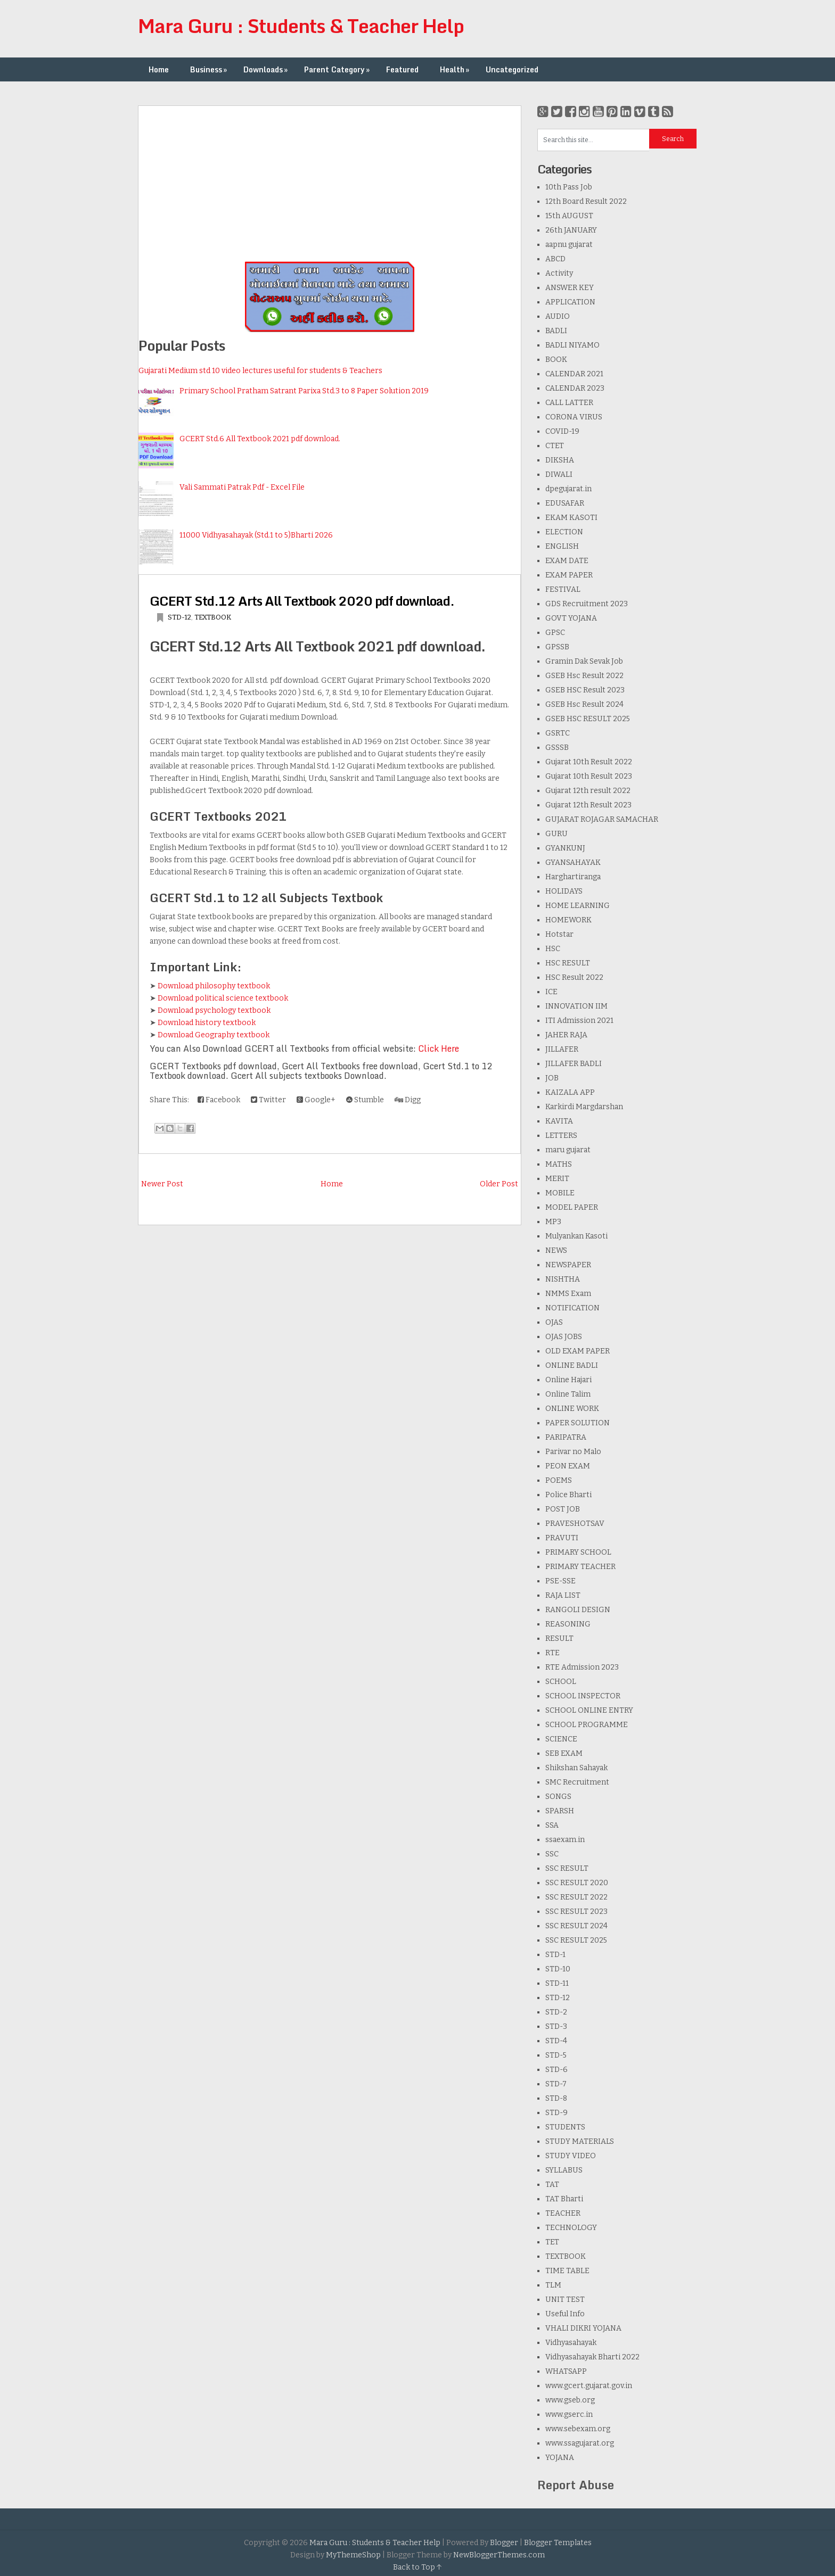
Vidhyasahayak (570, 2342)
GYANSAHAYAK (573, 862)
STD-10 (557, 1969)
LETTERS (561, 1135)
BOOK (556, 359)
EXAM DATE (566, 560)
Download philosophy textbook (214, 985)
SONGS (558, 1796)
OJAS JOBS (563, 1336)
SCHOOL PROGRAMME (586, 1724)
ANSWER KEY (569, 287)
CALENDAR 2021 (574, 373)
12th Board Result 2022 (586, 201)
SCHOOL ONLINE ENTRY (589, 1710)
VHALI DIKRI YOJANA (583, 2328)
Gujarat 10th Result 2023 (588, 776)
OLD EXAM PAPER (577, 1351)
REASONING (568, 1624)
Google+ (316, 1099)
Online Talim (568, 1394)
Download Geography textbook (213, 1034)
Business (209, 69)
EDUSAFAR (564, 503)
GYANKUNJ (565, 848)
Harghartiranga (573, 876)
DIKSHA (559, 460)
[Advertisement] (329, 180)
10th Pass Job (568, 187)
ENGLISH (562, 546)
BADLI (556, 330)
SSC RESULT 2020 (576, 1882)
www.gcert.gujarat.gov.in (588, 2385)
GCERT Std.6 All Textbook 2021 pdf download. (259, 438)
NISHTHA (562, 1279)
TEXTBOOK (212, 617)
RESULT (559, 1638)
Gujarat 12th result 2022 (588, 790)
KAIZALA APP (570, 1092)
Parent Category (338, 69)
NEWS (556, 1250)
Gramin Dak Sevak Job (584, 661)
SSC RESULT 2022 (576, 1897)
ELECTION (564, 531)
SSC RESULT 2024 (576, 1925)
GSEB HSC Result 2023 (585, 690)
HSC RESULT (567, 963)
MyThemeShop (353, 2555)
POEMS (558, 1480)
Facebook (219, 1099)
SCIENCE (561, 1739)
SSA (552, 1825)
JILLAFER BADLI (573, 1063)
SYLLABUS (564, 2170)
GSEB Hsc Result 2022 (584, 675)
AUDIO (557, 316)
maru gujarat (568, 1149)
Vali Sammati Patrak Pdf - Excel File (242, 487)
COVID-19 (562, 431)
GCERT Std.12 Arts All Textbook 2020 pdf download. (302, 600)
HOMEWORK (568, 919)
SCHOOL (560, 1681)
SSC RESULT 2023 (576, 1911)
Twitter (268, 1099)
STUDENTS (565, 2127)
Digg (408, 1099)
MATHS (558, 1164)
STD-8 (556, 2098)
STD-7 (556, 2083)
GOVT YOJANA (571, 618)
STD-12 (179, 617)
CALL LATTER (569, 402)
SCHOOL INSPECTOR (582, 1695)
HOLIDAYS (564, 891)
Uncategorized (512, 69)
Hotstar (559, 934)
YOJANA (559, 2457)
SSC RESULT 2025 (576, 1940)
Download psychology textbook (214, 1010)
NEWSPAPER (568, 1264)
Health (455, 69)
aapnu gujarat (569, 244)
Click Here (438, 1048)
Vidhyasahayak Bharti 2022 (592, 2357)
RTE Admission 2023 (582, 1667)
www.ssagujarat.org (579, 2443)
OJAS (554, 1322)
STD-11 (557, 1983)
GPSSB (557, 646)
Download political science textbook (223, 998)
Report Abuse (575, 2484)
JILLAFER (561, 1049)
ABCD (555, 258)
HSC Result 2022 (574, 977)
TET (552, 2242)
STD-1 (555, 1954)
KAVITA (559, 1121)
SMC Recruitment (577, 1782)
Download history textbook (207, 1022)
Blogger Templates (558, 2542)
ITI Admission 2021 (579, 1020)
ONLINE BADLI (571, 1365)
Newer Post (162, 1183)
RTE (552, 1652)
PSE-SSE (560, 1581)
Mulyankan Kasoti (576, 1236)
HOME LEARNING (577, 905)
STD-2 (556, 2012)
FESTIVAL (562, 589)
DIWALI (558, 474)
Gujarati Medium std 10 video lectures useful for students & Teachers (260, 370)
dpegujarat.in (568, 488)
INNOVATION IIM (576, 1006)
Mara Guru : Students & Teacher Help (301, 25)
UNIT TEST (565, 2299)
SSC (552, 1854)
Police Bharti (568, 1494)
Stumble (365, 1099)
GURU (556, 833)
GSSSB (557, 747)
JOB (552, 1078)
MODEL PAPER (571, 1207)
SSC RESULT (566, 1868)
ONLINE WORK (572, 1408)
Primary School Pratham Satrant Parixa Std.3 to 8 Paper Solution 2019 (304, 390)
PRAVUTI (561, 1537)
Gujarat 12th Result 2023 (588, 805)
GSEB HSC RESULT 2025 (587, 718)
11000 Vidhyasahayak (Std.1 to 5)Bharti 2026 (256, 535)
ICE (551, 991)
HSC (552, 948)
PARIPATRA (565, 1437)
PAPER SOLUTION (577, 1422)
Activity (559, 273)
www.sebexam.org (577, 2428)
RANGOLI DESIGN (577, 1609)
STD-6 (556, 2069)
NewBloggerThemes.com (499, 2555)
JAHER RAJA (566, 1034)
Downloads (266, 69)
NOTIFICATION (572, 1307)
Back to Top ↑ (417, 2567)
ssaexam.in (565, 1839)
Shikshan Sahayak (576, 1767)
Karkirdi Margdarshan (584, 1106)
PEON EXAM (567, 1466)
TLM (553, 2285)
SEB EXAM (564, 1753)
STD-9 (556, 2112)
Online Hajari (568, 1379)
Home (159, 69)
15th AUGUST (569, 215)
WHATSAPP (566, 2371)
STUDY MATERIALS (579, 2141)
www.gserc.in (569, 2414)
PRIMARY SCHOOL (578, 1552)
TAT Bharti (564, 2198)
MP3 (553, 1221)
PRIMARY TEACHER (580, 1566)
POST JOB (562, 1509)
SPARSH (559, 1810)
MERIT (557, 1178)
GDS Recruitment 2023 (586, 603)
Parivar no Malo (573, 1451)
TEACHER (562, 2213)
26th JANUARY (571, 230)
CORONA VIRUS (573, 417)
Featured (402, 69)
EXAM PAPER (569, 575)
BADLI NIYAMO (572, 345)
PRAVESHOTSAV (574, 1523)
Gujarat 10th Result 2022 (588, 761)
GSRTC (557, 733)
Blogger (504, 2542)
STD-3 (556, 2026)
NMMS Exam (568, 1293)
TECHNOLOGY (571, 2227)
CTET (554, 445)
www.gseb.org (570, 2400)
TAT (552, 2184)
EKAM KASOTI (571, 517)
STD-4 (556, 2040)
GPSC (555, 632)
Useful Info (565, 2313)
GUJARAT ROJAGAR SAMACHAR (601, 819)
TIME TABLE (567, 2270)
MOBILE (560, 1193)
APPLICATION (570, 302)
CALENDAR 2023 (574, 388)
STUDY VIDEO (570, 2155)
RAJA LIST (562, 1595)
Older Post (499, 1183)
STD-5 (556, 2055)
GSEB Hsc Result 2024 (584, 704)
